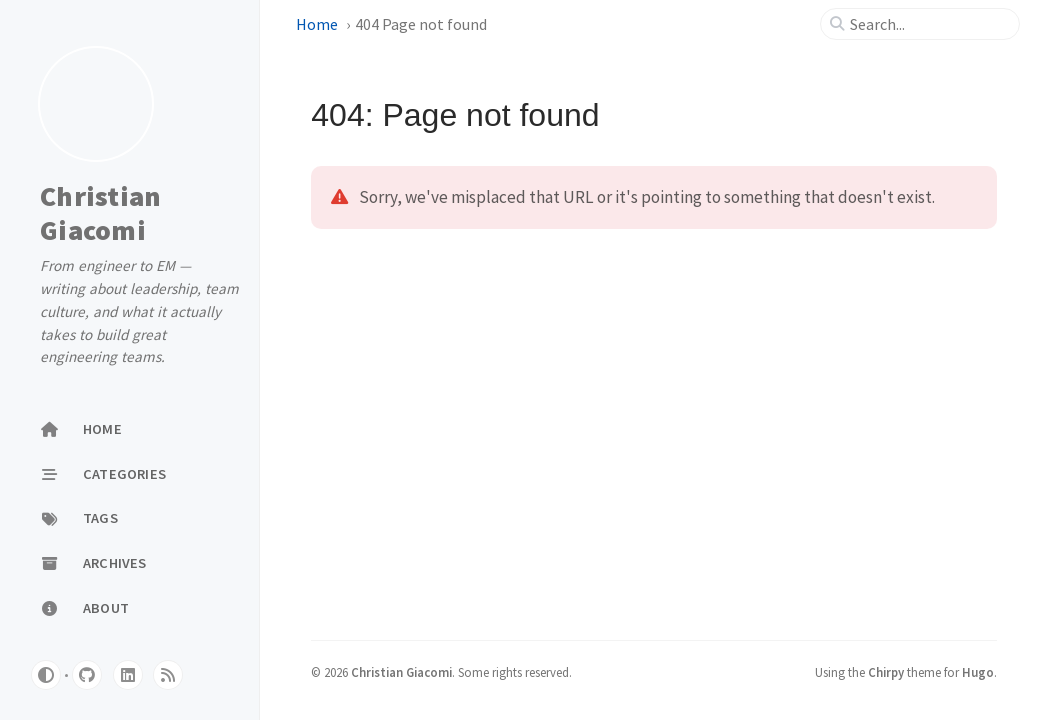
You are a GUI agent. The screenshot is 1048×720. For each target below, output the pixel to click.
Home (317, 24)
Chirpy (886, 672)
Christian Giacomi (100, 213)
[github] (87, 675)
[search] (928, 24)
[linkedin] (128, 675)
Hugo (978, 672)
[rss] (168, 675)
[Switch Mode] (46, 675)
